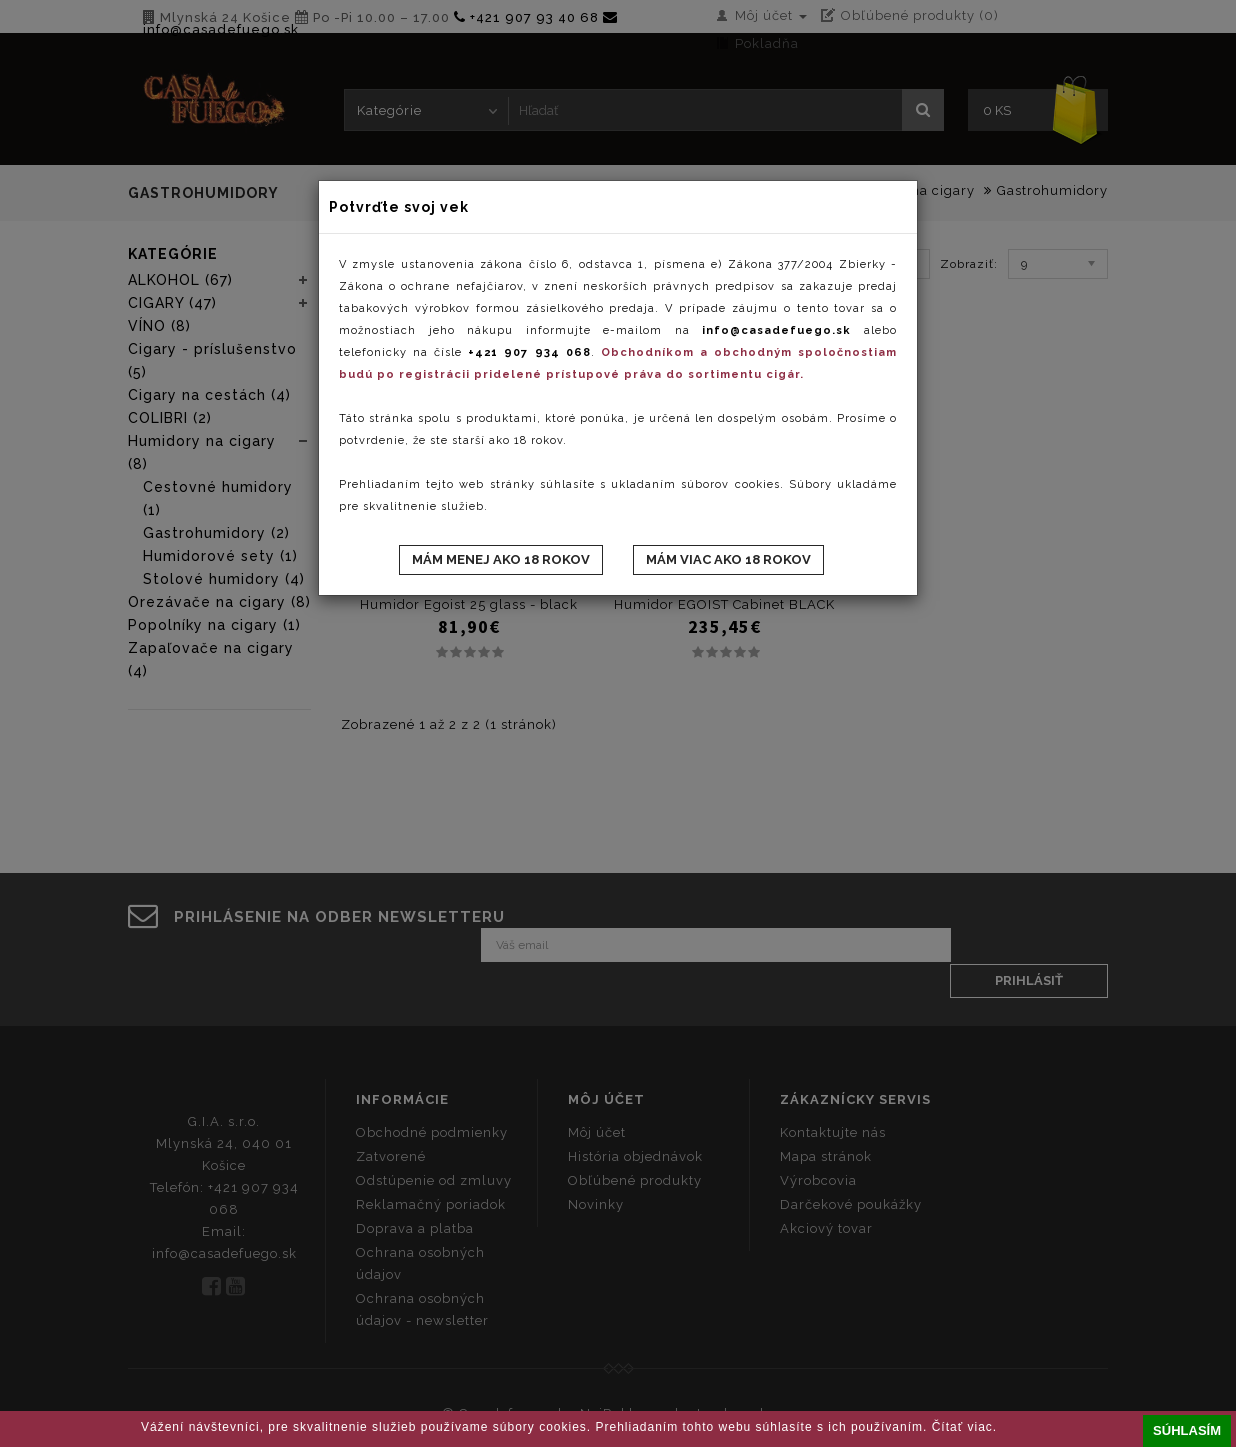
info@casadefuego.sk (776, 330)
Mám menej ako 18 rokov (501, 559)
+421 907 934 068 (529, 352)
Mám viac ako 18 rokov (728, 559)
